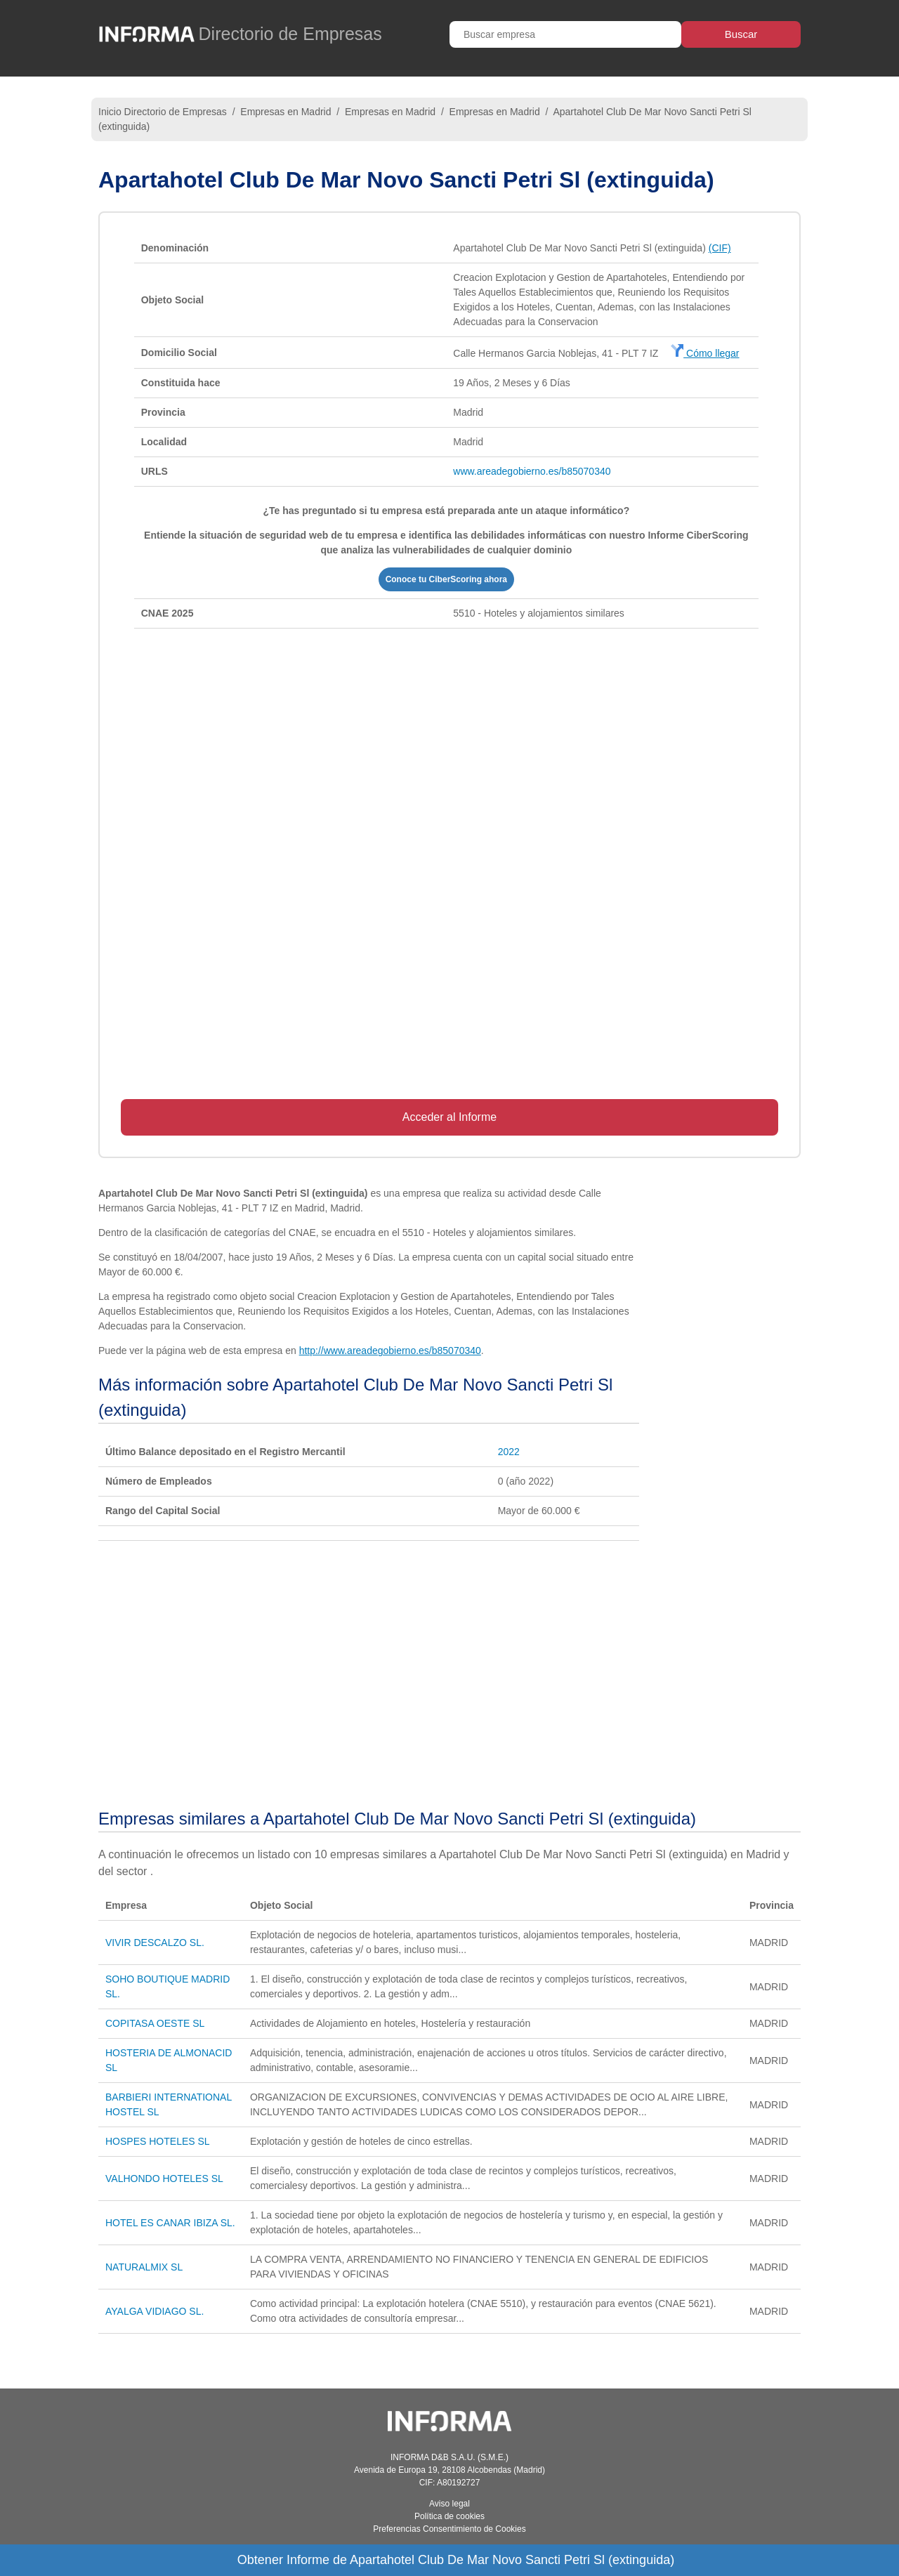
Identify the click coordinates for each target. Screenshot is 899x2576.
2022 (509, 1451)
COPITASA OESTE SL (154, 2023)
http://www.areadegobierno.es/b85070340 (390, 1350)
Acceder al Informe (449, 1117)
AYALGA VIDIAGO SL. (154, 2311)
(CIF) (720, 248)
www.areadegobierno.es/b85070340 (531, 471)
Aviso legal (449, 2504)
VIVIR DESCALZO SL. (154, 1942)
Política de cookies (449, 2516)
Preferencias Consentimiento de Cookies (449, 2529)
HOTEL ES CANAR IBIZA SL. (170, 2222)
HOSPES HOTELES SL (157, 2141)
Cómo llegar (705, 353)
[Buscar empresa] (565, 34)
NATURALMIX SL (144, 2267)
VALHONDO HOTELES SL (164, 2178)
